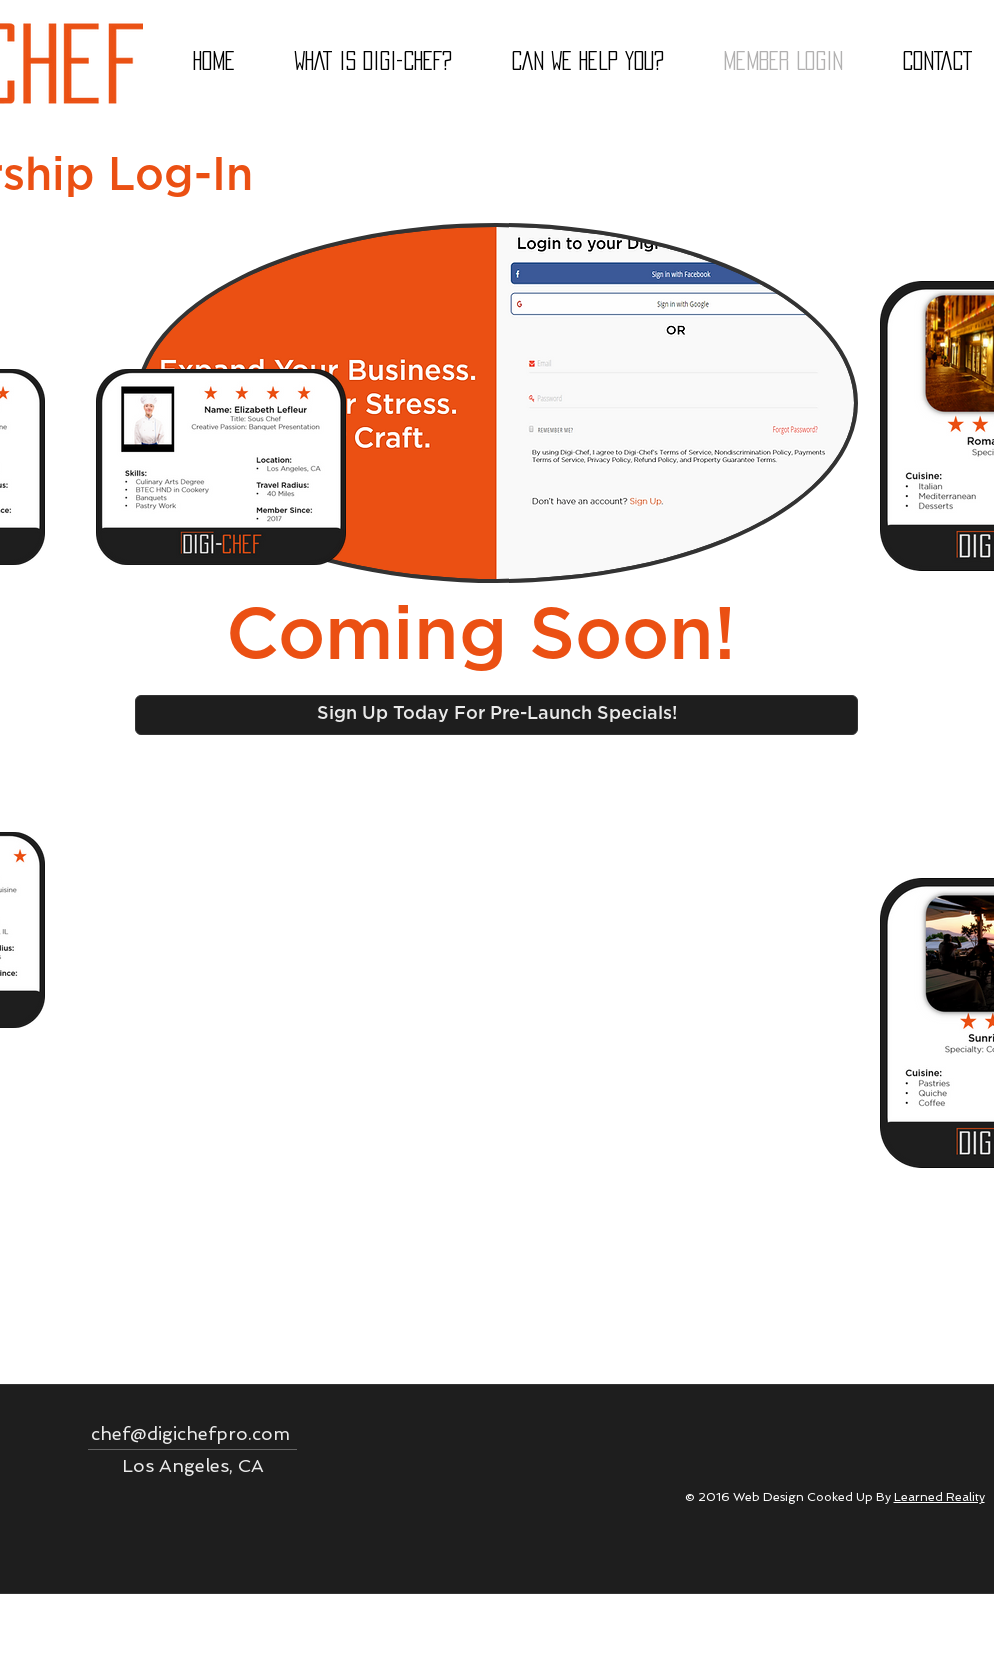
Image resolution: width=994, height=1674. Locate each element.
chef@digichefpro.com (190, 1433)
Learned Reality (939, 1497)
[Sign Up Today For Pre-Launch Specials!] (496, 715)
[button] (587, 61)
